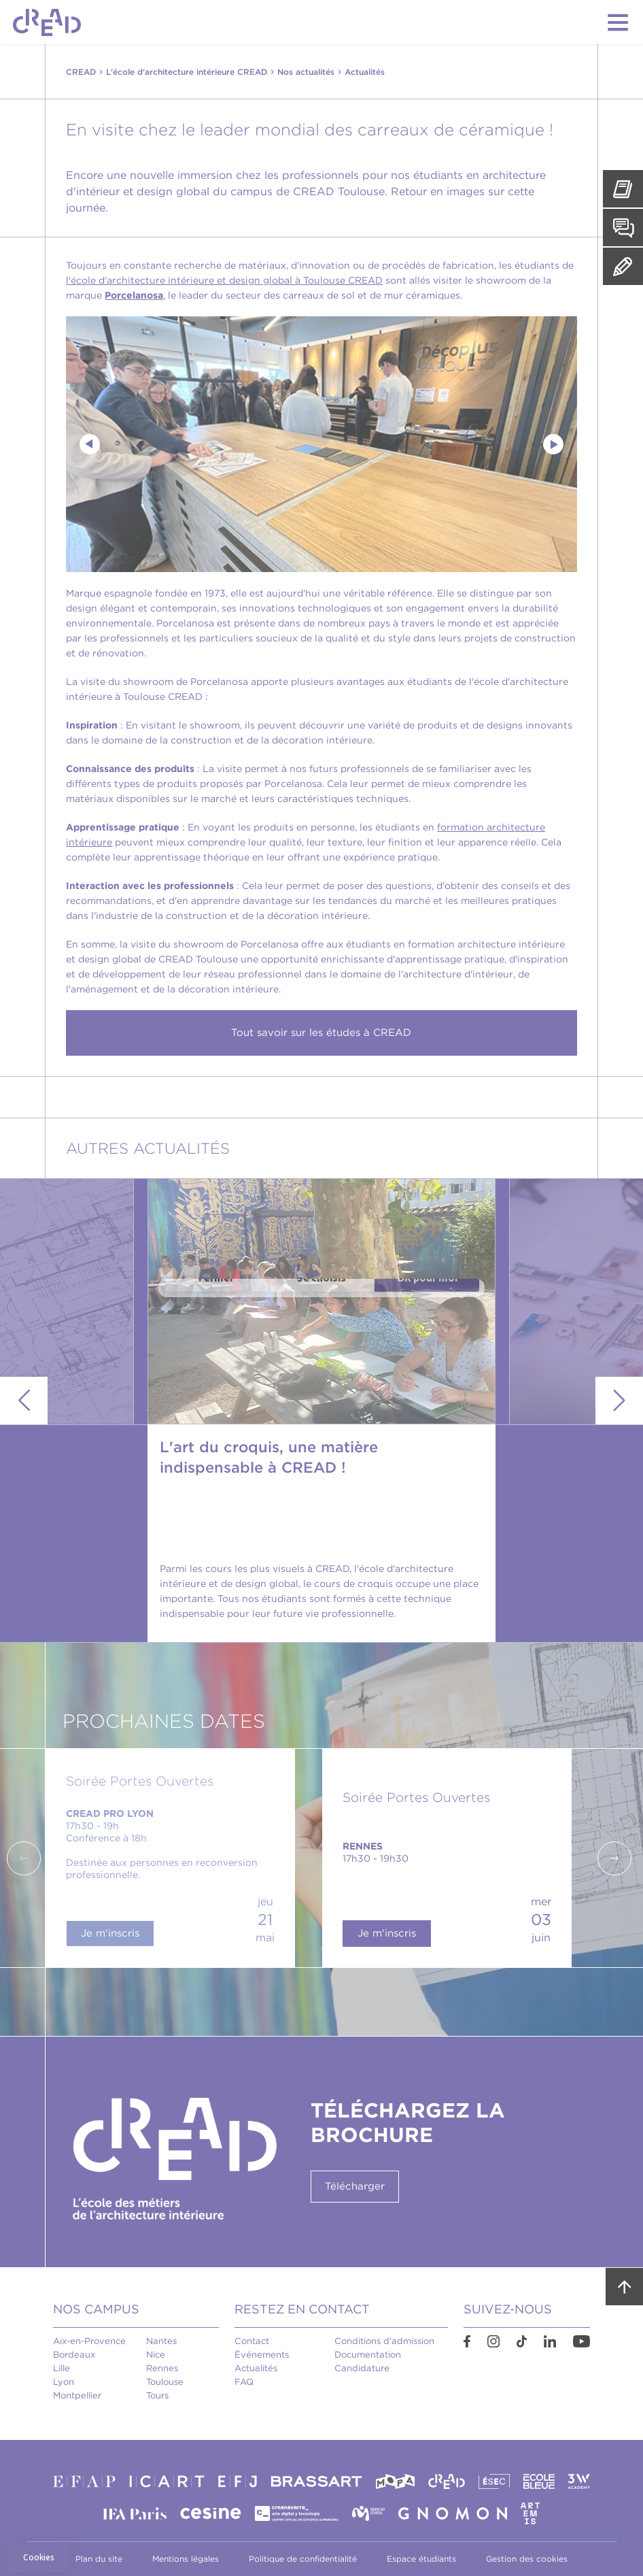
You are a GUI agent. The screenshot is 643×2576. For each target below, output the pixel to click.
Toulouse (165, 2382)
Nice (155, 2354)
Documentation (367, 2354)
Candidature (361, 2368)
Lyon (63, 2382)
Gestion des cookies (527, 2559)
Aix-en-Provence (89, 2341)
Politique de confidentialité (303, 2559)
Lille (61, 2368)
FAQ (244, 2382)
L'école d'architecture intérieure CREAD (186, 72)
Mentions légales (185, 2559)
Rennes (162, 2368)
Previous (90, 444)
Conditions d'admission (384, 2341)
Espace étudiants (421, 2559)
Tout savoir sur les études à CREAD (321, 1032)
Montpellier (77, 2395)
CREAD (81, 72)
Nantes (161, 2341)
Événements (261, 2354)
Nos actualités (305, 72)
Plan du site (98, 2559)
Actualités (255, 2368)
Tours (157, 2395)
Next (553, 444)
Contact (251, 2341)
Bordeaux (74, 2354)
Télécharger (355, 2186)
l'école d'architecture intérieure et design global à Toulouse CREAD (224, 280)
